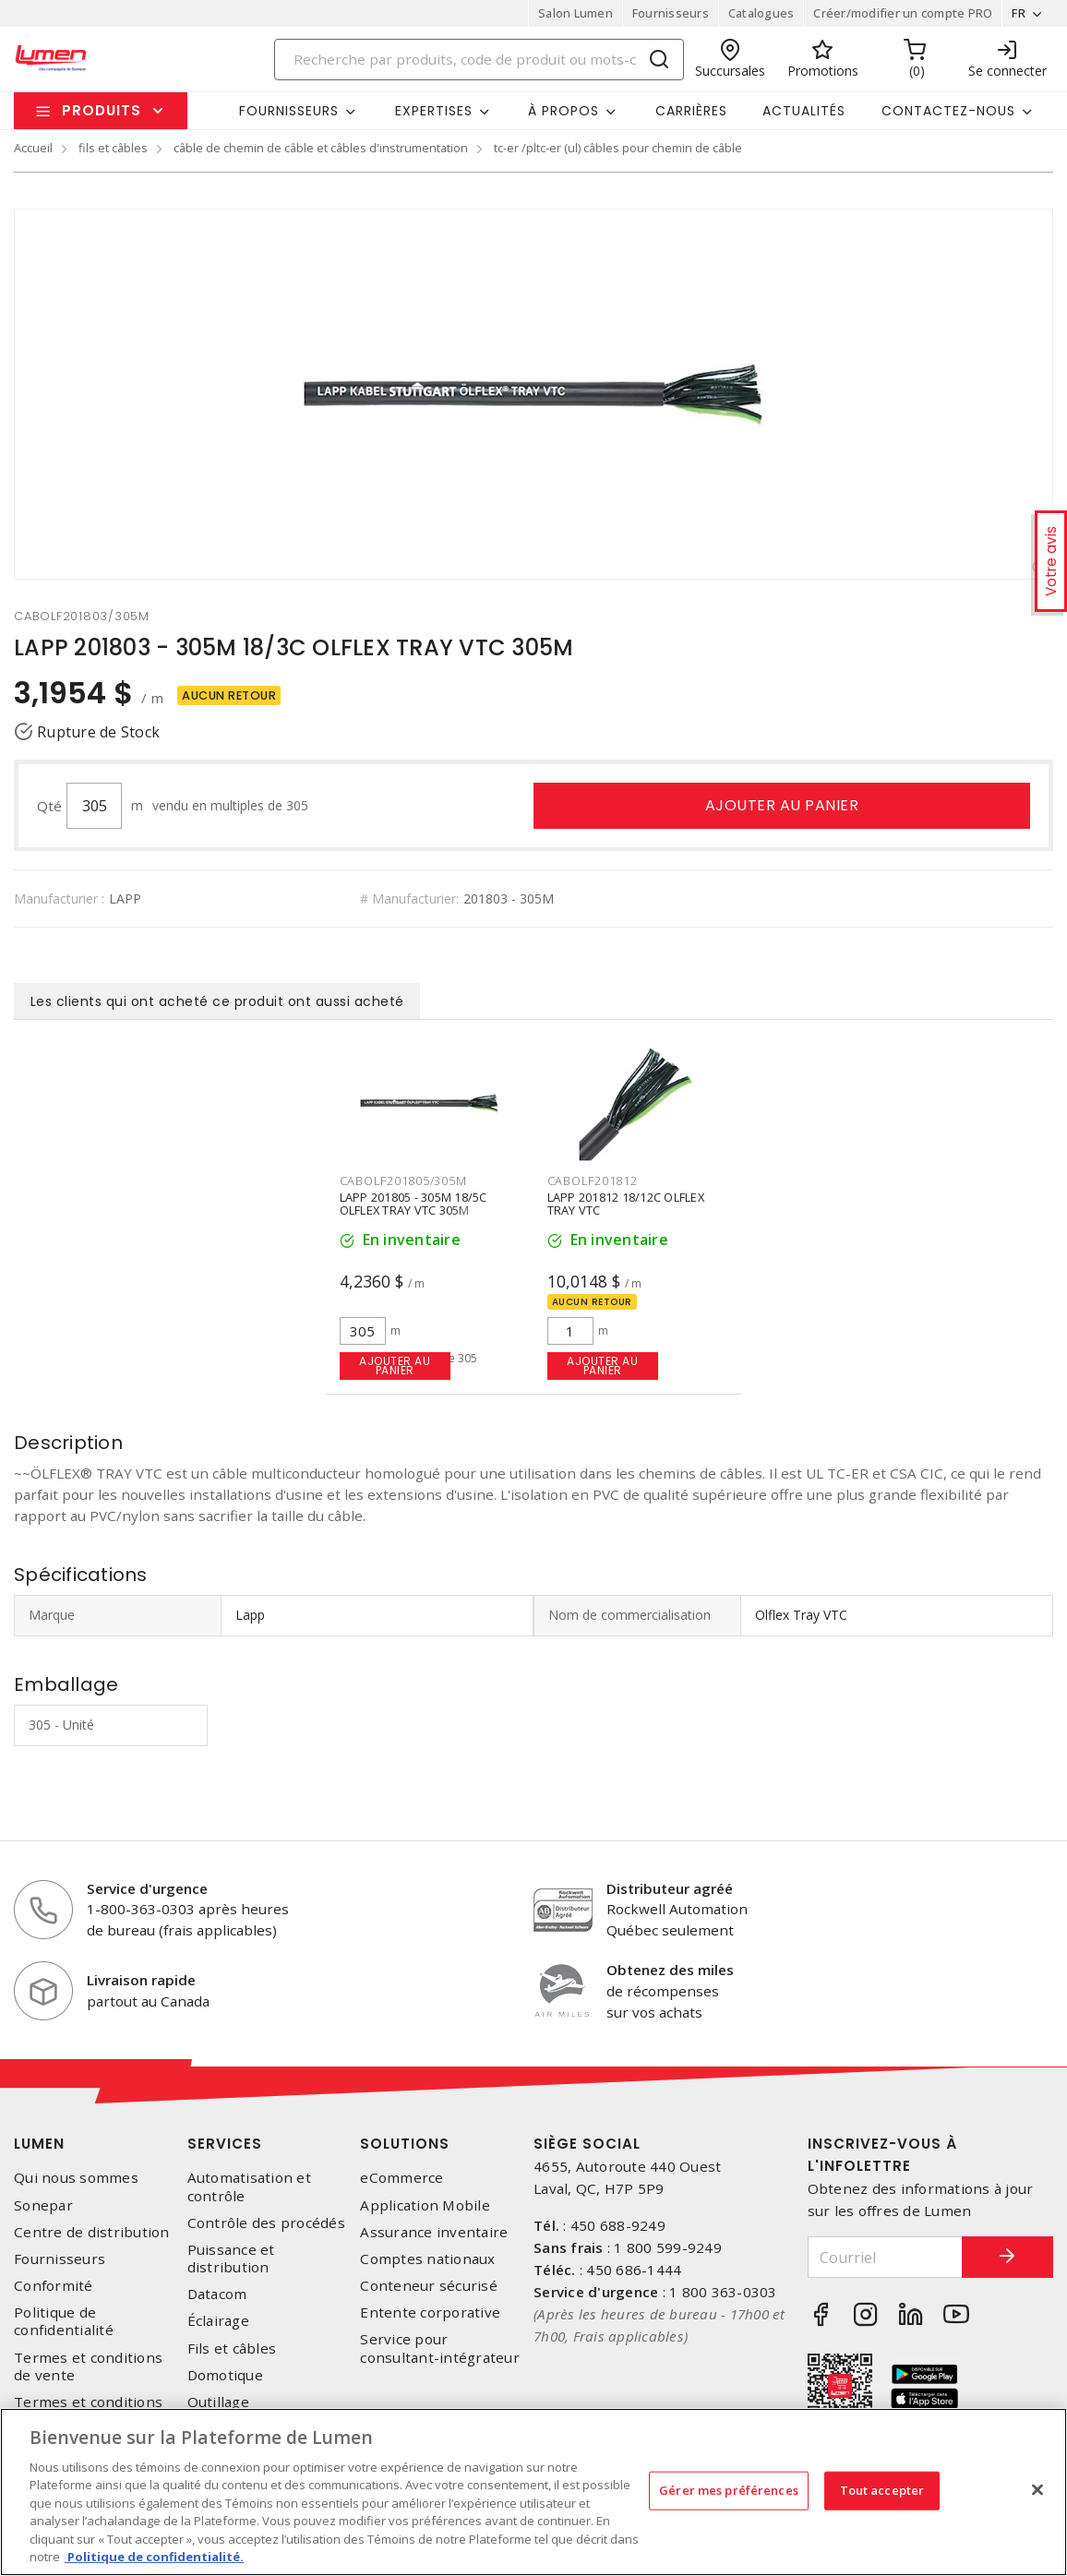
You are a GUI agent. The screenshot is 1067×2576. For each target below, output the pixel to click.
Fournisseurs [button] (289, 111)
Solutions (405, 2143)
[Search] (479, 59)
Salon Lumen (575, 13)
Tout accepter (882, 2490)
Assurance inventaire (434, 2232)
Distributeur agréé (669, 1888)
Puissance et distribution (231, 2258)
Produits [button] (101, 110)
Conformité (53, 2285)
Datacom (217, 2294)
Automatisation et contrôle (249, 2186)
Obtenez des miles (670, 1969)
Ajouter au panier (782, 805)
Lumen (39, 2143)
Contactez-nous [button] (948, 111)
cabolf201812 (592, 1180)
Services (224, 2143)
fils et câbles (113, 147)
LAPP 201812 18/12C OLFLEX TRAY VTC (625, 1203)
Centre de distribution (92, 2232)
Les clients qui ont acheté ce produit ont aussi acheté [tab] (217, 1001)
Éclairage (218, 2321)
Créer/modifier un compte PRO (902, 13)
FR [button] (1018, 13)
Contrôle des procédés (266, 2223)
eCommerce (401, 2178)
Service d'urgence (147, 1888)
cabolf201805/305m (403, 1180)
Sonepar (43, 2205)
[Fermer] (1037, 2489)
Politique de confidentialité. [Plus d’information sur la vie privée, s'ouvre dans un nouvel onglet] (154, 2556)
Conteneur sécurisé (429, 2285)
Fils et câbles (232, 2348)
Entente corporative (430, 2312)
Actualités (803, 111)
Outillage (218, 2402)
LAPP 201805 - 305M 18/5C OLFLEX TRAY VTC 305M (413, 1203)
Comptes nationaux (427, 2259)
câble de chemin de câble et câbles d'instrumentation (321, 147)
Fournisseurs (670, 13)
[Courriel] (885, 2257)
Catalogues (761, 13)
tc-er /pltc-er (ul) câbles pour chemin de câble (618, 147)
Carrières (691, 111)
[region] (533, 2492)
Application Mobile (425, 2205)
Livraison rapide (141, 1980)
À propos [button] (563, 111)
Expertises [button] (434, 111)
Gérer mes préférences (728, 2490)
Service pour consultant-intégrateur (440, 2348)
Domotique (225, 2375)
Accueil (33, 147)
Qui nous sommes (76, 2178)
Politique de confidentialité (64, 2321)
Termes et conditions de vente (88, 2366)
